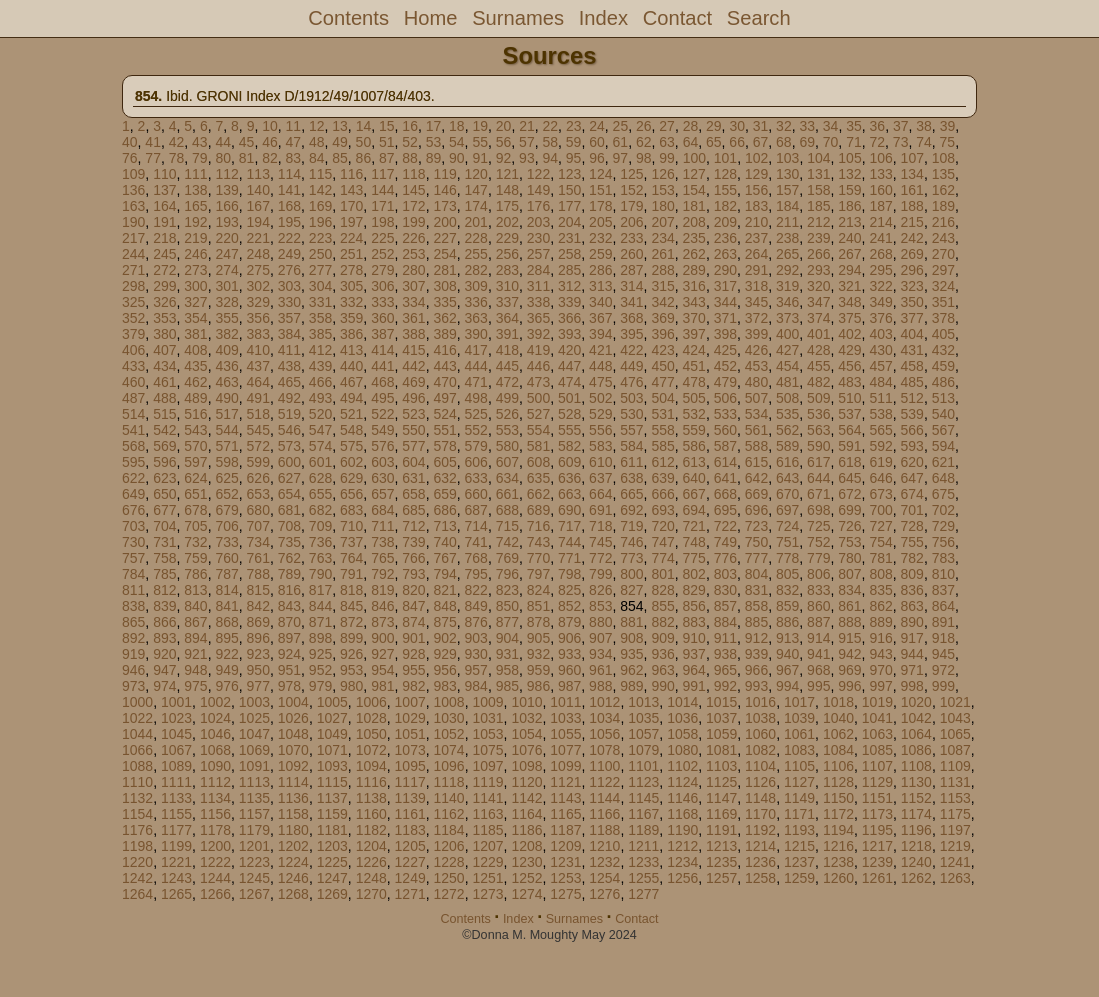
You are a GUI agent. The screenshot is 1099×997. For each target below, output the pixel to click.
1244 (215, 878)
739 (413, 542)
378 (943, 318)
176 (538, 206)
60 (597, 142)
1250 (449, 878)
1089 (176, 766)
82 (270, 158)
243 (943, 238)
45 (247, 142)
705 (195, 526)
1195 (877, 830)
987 (569, 686)
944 (912, 654)
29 (714, 126)
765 (382, 558)
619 (880, 462)
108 (943, 158)
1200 (215, 846)
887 (818, 622)
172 (413, 206)
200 (444, 222)
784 (133, 574)
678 (195, 510)
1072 (371, 750)
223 (320, 238)
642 (756, 478)
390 (476, 334)
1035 (643, 718)
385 (320, 334)
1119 (487, 782)
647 (912, 478)
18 (457, 126)
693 (662, 510)
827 (631, 590)
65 (714, 142)
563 (818, 430)
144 (382, 190)
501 (569, 398)
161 (912, 190)
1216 (838, 846)
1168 (682, 814)
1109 (955, 766)
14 (364, 126)
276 (289, 270)
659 (444, 494)
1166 (604, 814)
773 (631, 558)
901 (413, 638)
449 (631, 366)
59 (574, 142)
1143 (565, 798)
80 (223, 158)
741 (476, 542)
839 (164, 606)
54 (457, 142)
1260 (838, 878)
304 (320, 286)
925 (320, 654)
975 (195, 686)
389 (444, 334)
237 (756, 238)
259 (600, 254)
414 (382, 350)
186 (849, 206)
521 (351, 414)
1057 (643, 734)
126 (662, 174)
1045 (176, 734)
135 (943, 174)
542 (164, 430)
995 (818, 686)
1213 (721, 846)
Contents (348, 18)
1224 (293, 862)
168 (289, 206)
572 (258, 446)
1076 (526, 750)
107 (912, 158)
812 (164, 590)
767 (444, 558)
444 (476, 366)
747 (662, 542)
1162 (449, 814)
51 (387, 142)
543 (195, 430)
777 (756, 558)
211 (787, 222)
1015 (721, 702)
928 (413, 654)
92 (504, 158)
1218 (916, 846)
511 (880, 398)
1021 (955, 702)
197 (351, 222)
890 (912, 622)
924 (289, 654)
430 (880, 350)
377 (912, 318)
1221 (176, 862)
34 (831, 126)
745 (600, 542)
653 (258, 494)
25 (621, 126)
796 (507, 574)
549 (382, 430)
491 (258, 398)
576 (382, 446)
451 (694, 366)
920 (164, 654)
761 (258, 558)
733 (226, 542)
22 (551, 126)
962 (631, 670)
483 (849, 382)
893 (164, 638)
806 (818, 574)
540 (943, 414)
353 (164, 318)
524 (444, 414)
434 (164, 366)
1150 (838, 798)
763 (320, 558)
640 (694, 478)
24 (597, 126)
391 (507, 334)
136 (133, 190)
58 (550, 142)
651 (195, 494)
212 (818, 222)
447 (569, 366)
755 (912, 542)
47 (294, 142)
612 (662, 462)
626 (258, 478)
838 (133, 606)
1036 (682, 718)
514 (133, 414)
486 (943, 382)
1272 (449, 894)
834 (849, 590)
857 (725, 606)
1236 (760, 862)
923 (258, 654)
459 (943, 366)
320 (818, 286)
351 (943, 302)
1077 (565, 750)
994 (787, 686)
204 (569, 222)
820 (413, 590)
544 (226, 430)
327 (195, 302)
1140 (449, 798)
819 (382, 590)
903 (476, 638)
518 (258, 414)
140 (258, 190)
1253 (565, 878)
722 (725, 526)
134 (912, 174)
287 (631, 270)
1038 (760, 718)
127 (694, 174)
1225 (332, 862)
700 (880, 510)
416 (444, 350)
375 (849, 318)
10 (270, 126)
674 (912, 494)
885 (756, 622)
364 (507, 318)
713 (444, 526)
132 (849, 174)
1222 (215, 862)
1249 (410, 878)
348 (849, 302)
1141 (487, 798)
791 (351, 574)
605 (444, 462)
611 (631, 462)
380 (164, 334)
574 (320, 446)
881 (631, 622)
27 (667, 126)
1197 (955, 830)
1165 (565, 814)
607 (507, 462)
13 (340, 126)
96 (597, 158)
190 (133, 222)
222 (289, 238)
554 (538, 430)
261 (662, 254)
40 (130, 142)
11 (294, 126)
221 (258, 238)
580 (507, 446)
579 (476, 446)
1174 (916, 814)
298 (133, 286)
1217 (877, 846)
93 (527, 158)
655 (320, 494)
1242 (137, 878)
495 (382, 398)
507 (756, 398)
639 (662, 478)
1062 (838, 734)
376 (880, 318)
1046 (215, 734)
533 (725, 414)
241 (880, 238)
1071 (332, 750)
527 (538, 414)
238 (787, 238)
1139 (410, 798)
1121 (565, 782)
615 (756, 462)
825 (569, 590)
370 (694, 318)
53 (434, 142)
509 (818, 398)
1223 (254, 862)
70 (831, 142)
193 (226, 222)
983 (444, 686)
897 (289, 638)
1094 (371, 766)
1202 (293, 846)
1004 (293, 702)
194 (258, 222)
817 (320, 590)
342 (662, 302)
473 (538, 382)
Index (603, 18)
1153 (955, 798)
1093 (332, 766)
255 (476, 254)
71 (854, 142)
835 (880, 590)
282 (476, 270)
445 (507, 366)
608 (538, 462)
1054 (526, 734)
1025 (254, 718)
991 (694, 686)
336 (476, 302)
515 (164, 414)
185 (818, 206)
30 (737, 126)
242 (912, 238)
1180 (293, 830)
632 (444, 478)
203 (538, 222)
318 (756, 286)
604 (413, 462)
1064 (916, 734)
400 (787, 334)
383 (258, 334)
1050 (371, 734)
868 (226, 622)
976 (226, 686)
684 (382, 510)
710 (351, 526)
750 (756, 542)
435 (195, 366)
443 (444, 366)
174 (476, 206)
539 (912, 414)
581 (538, 446)
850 (507, 606)
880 (600, 622)
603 (382, 462)
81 (247, 158)
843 (289, 606)
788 (258, 574)
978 (289, 686)
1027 (332, 718)
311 (538, 286)
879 (569, 622)
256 (507, 254)
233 (631, 238)
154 (694, 190)
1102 (682, 766)
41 (153, 142)
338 (538, 302)
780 (849, 558)
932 (538, 654)
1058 (682, 734)
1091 (254, 766)
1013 (643, 702)
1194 (838, 830)
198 (382, 222)
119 (444, 174)
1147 (721, 798)
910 (694, 638)
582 (569, 446)
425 (725, 350)
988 (600, 686)
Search (759, 18)
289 (694, 270)
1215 (799, 846)
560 (725, 430)
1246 (293, 878)
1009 (487, 702)
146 (444, 190)
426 (756, 350)
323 (912, 286)
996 (849, 686)
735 (289, 542)
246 (195, 254)
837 (943, 590)
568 (133, 446)
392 (538, 334)
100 (694, 158)
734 (258, 542)
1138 (371, 798)
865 (133, 622)
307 (413, 286)
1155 (176, 814)
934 (600, 654)
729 (943, 526)
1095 (410, 766)
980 (351, 686)
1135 (254, 798)
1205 (410, 846)
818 (351, 590)
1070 (293, 750)
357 (289, 318)
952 (320, 670)
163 (133, 206)
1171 (799, 814)
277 (320, 270)
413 (351, 350)
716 (538, 526)
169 (320, 206)
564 (849, 430)
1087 (955, 750)
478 (694, 382)
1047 (254, 734)
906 (569, 638)
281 (444, 270)
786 (195, 574)
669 (756, 494)
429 (849, 350)
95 (574, 158)
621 (943, 462)
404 (912, 334)
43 (200, 142)
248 (258, 254)
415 (413, 350)
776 (725, 558)
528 (569, 414)
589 (787, 446)
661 (507, 494)
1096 (449, 766)
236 (725, 238)
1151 (877, 798)
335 (444, 302)
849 (476, 606)
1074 (449, 750)
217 (133, 238)
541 (133, 430)
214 (880, 222)
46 (270, 142)
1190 (682, 830)
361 (413, 318)
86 (364, 158)
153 (662, 190)
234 (662, 238)
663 (569, 494)
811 (133, 590)
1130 (916, 782)
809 (912, 574)
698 (818, 510)
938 (725, 654)
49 (340, 142)
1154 (137, 814)
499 (507, 398)
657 (382, 494)
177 (569, 206)
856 (694, 606)
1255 (643, 878)
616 (787, 462)
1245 (254, 878)
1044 (137, 734)
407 (164, 350)
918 (943, 638)
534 (756, 414)
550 (413, 430)
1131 (955, 782)
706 (226, 526)
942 (849, 654)
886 (787, 622)
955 (413, 670)
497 (444, 398)
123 (569, 174)
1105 (799, 766)
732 (195, 542)
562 (787, 430)
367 (600, 318)
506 (725, 398)
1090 (215, 766)
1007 (410, 702)
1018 (838, 702)
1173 (877, 814)
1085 (877, 750)
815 (258, 590)
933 (569, 654)
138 (195, 190)
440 (351, 366)
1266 (215, 894)
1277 (643, 894)
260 (631, 254)
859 (787, 606)
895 (226, 638)
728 (912, 526)
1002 (215, 702)
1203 (332, 846)
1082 (760, 750)
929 (444, 654)
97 (621, 158)
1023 (176, 718)
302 (258, 286)
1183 (410, 830)
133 (880, 174)
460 (133, 382)
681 (289, 510)
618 (849, 462)
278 (351, 270)
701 (912, 510)
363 (476, 318)
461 (164, 382)
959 (538, 670)
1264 (137, 894)
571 (226, 446)
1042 (916, 718)
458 (912, 366)
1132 (137, 798)
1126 (760, 782)
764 (351, 558)
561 (756, 430)
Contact (677, 18)
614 (725, 462)
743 (538, 542)
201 (476, 222)
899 (351, 638)
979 (320, 686)
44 (223, 142)
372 (756, 318)
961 (600, 670)
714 (476, 526)
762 (289, 558)
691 (600, 510)
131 (818, 174)
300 (195, 286)
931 (507, 654)
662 (538, 494)
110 (164, 174)
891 (943, 622)
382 (226, 334)
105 (849, 158)
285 (569, 270)
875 (444, 622)
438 (289, 366)
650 (164, 494)
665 (631, 494)
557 (631, 430)
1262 (916, 878)
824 (538, 590)
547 (320, 430)
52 (410, 142)
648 (943, 478)
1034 (604, 718)
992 (725, 686)
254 (444, 254)
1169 (721, 814)
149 (538, 190)
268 (880, 254)
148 (507, 190)
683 (351, 510)
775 (694, 558)
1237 (799, 862)
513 (943, 398)
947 (164, 670)
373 (787, 318)
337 (507, 302)
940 (787, 654)
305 (351, 286)
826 (600, 590)
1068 (215, 750)
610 (600, 462)
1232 (604, 862)
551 (444, 430)
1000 (137, 702)
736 (320, 542)
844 (320, 606)
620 (912, 462)
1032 (526, 718)
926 (351, 654)
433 (133, 366)
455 (818, 366)
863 (912, 606)
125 (631, 174)
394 (600, 334)
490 (226, 398)
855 (662, 606)
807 (849, 574)
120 (476, 174)
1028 (371, 718)
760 (226, 558)
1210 (604, 846)
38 (924, 126)
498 (476, 398)
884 (725, 622)
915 (849, 638)
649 (133, 494)
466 (320, 382)
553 (507, 430)
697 (787, 510)
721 (694, 526)
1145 (643, 798)
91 (480, 158)
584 (631, 446)
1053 (487, 734)
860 (818, 606)
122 (538, 174)
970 (880, 670)
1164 (526, 814)
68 (784, 142)
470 (444, 382)
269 (912, 254)
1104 (760, 766)
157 (787, 190)
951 (289, 670)
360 (382, 318)
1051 (410, 734)
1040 (838, 718)
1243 (176, 878)
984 (476, 686)
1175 (955, 814)
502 (600, 398)
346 (787, 302)
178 (600, 206)
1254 (604, 878)
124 (600, 174)
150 (569, 190)
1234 (682, 862)
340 (600, 302)
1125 (721, 782)
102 (756, 158)
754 (880, 542)
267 (849, 254)
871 (320, 622)
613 (694, 462)
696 (756, 510)
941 (818, 654)
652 (226, 494)
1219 (955, 846)
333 (382, 302)
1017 (799, 702)
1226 (371, 862)
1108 (916, 766)
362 (444, 318)
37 (901, 126)
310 (507, 286)
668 (725, 494)
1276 (604, 894)
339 (569, 302)
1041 (877, 718)
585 (662, 446)
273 (195, 270)
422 (631, 350)
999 (943, 686)
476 (631, 382)
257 (538, 254)
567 (943, 430)
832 (787, 590)
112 (226, 174)
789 (289, 574)
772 (600, 558)
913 (787, 638)
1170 (760, 814)
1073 (410, 750)
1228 (449, 862)
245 (164, 254)
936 (662, 654)
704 (164, 526)
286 (600, 270)
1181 (332, 830)
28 (691, 126)
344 (725, 302)
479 (725, 382)
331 (320, 302)
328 (226, 302)
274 (226, 270)
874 (413, 622)
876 (476, 622)
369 (662, 318)
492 (289, 398)
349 (880, 302)
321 (849, 286)
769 (507, 558)
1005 (332, 702)
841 (226, 606)
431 (912, 350)
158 (818, 190)
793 (413, 574)
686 (444, 510)
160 (880, 190)
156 (756, 190)
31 (761, 126)
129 (756, 174)
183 (756, 206)
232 (600, 238)
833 (818, 590)
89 (434, 158)
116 (351, 174)
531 (662, 414)
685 (413, 510)
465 (289, 382)
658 (413, 494)
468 (382, 382)
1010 (526, 702)
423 (662, 350)
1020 (916, 702)
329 (258, 302)
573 (289, 446)
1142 (526, 798)
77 (153, 158)
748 (694, 542)
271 (133, 270)
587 (725, 446)
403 (880, 334)
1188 (604, 830)
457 (880, 366)
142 (320, 190)
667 (694, 494)
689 (538, 510)
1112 (215, 782)
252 (382, 254)
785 (164, 574)
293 (818, 270)
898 (320, 638)
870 (289, 622)
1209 (565, 846)
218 (164, 238)
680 (258, 510)
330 (289, 302)
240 (849, 238)
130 (787, 174)
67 (761, 142)
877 (507, 622)
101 (725, 158)
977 (258, 686)
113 (258, 174)
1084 (838, 750)
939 (756, 654)
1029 (410, 718)
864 (943, 606)
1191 (721, 830)
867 (195, 622)
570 (195, 446)
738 (382, 542)
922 (226, 654)
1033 (565, 718)
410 (258, 350)
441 (382, 366)
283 (507, 270)
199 (413, 222)
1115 (332, 782)
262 (694, 254)
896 (258, 638)
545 (258, 430)
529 (600, 414)
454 (787, 366)
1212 (682, 846)
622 (133, 478)
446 (538, 366)
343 (694, 302)
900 (382, 638)
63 (667, 142)
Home (431, 18)
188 (912, 206)
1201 (254, 846)
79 (200, 158)
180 (662, 206)
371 (725, 318)
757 (133, 558)
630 (382, 478)
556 (600, 430)
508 (787, 398)
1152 (916, 798)
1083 (799, 750)
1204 (371, 846)
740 (444, 542)
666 (662, 494)
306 (382, 286)
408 (195, 350)
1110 (137, 782)
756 (943, 542)
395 (631, 334)
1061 (799, 734)
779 (818, 558)
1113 (254, 782)
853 (600, 606)
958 (507, 670)
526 (507, 414)
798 (569, 574)
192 (195, 222)
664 (600, 494)
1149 (799, 798)
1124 (682, 782)
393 (569, 334)
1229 (487, 862)
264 (756, 254)
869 (258, 622)
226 (413, 238)
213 (849, 222)
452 (725, 366)
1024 (215, 718)
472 (507, 382)
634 (507, 478)
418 (507, 350)
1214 (760, 846)
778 (787, 558)
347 (818, 302)
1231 (565, 862)
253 (413, 254)
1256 (682, 878)
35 (854, 126)
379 (133, 334)
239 (818, 238)
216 (943, 222)
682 (320, 510)
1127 (799, 782)
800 (631, 574)
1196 (916, 830)
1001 (176, 702)
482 (818, 382)
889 (880, 622)
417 (476, 350)
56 (504, 142)
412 (320, 350)
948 (195, 670)
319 (787, 286)
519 (289, 414)
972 (943, 670)
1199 (176, 846)
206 (631, 222)
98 (644, 158)
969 (849, 670)
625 (226, 478)
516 (195, 414)
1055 (565, 734)
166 (226, 206)
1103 (721, 766)
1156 (215, 814)
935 (631, 654)
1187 (565, 830)
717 (569, 526)
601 (320, 462)
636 (569, 478)
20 (504, 126)
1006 (371, 702)
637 (600, 478)
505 (694, 398)
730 (133, 542)
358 (320, 318)
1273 (487, 894)
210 (756, 222)
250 (320, 254)
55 (480, 142)
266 (818, 254)
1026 (293, 718)
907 (600, 638)
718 (600, 526)
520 (320, 414)
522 (382, 414)
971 (912, 670)
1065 (955, 734)
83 (294, 158)
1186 (526, 830)
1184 (449, 830)
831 (756, 590)
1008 (449, 702)
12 (317, 126)
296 (912, 270)
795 (476, 574)
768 (476, 558)
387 (382, 334)
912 (756, 638)
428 (818, 350)
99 (667, 158)
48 (317, 142)
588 (756, 446)
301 (226, 286)
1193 (799, 830)
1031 (487, 718)
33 (807, 126)
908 (631, 638)
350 (912, 302)
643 (787, 478)
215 (912, 222)
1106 (838, 766)
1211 (643, 846)
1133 (176, 798)
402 (849, 334)
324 (943, 286)
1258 (760, 878)
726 (849, 526)
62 (644, 142)
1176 (137, 830)
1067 (176, 750)
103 (787, 158)
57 (527, 142)
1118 (449, 782)
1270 (371, 894)
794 (444, 574)
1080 (682, 750)
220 (226, 238)
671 (818, 494)
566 (912, 430)
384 (289, 334)
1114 (293, 782)
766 (413, 558)
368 (631, 318)
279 (382, 270)
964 (694, 670)
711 (382, 526)
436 (226, 366)
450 (662, 366)
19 (480, 126)
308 (444, 286)
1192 (760, 830)
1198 (137, 846)
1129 (877, 782)
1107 (877, 766)
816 (289, 590)
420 (569, 350)
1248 (371, 878)
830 (725, 590)
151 (600, 190)
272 (164, 270)
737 (351, 542)
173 (444, 206)
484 (880, 382)
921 (195, 654)
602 (351, 462)
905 (538, 638)
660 (476, 494)
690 (569, 510)
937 (694, 654)
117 (382, 174)
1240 (916, 862)
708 (289, 526)
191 (164, 222)
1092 (293, 766)
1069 (254, 750)
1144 (604, 798)
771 (569, 558)
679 (226, 510)
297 (943, 270)
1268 (293, 894)
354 (195, 318)
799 (600, 574)
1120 (526, 782)
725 (818, 526)
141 (289, 190)
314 (631, 286)
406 (133, 350)
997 (880, 686)
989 (631, 686)
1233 (643, 862)
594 (943, 446)
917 (912, 638)
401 (818, 334)
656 (351, 494)
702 (943, 510)
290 (725, 270)
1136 (293, 798)
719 (631, 526)
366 (569, 318)
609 (569, 462)
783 (943, 558)
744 (569, 542)
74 (924, 142)
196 (320, 222)
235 (694, 238)
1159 (332, 814)
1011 (565, 702)
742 (507, 542)
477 (662, 382)
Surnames (518, 18)
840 (195, 606)
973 (133, 686)
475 (600, 382)
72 (878, 142)
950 (258, 670)
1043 (955, 718)
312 (569, 286)
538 (880, 414)
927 (382, 654)
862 (880, 606)
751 (787, 542)
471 (476, 382)
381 (195, 334)
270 (943, 254)
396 (662, 334)
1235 (721, 862)
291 (756, 270)
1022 (137, 718)
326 (164, 302)
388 (413, 334)
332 (351, 302)
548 (351, 430)
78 (177, 158)
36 (878, 126)
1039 (799, 718)
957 (476, 670)
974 (164, 686)
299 (164, 286)
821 (444, 590)
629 (351, 478)
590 (818, 446)
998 (912, 686)
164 (164, 206)
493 (320, 398)
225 (382, 238)
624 (195, 478)
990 (662, 686)
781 (880, 558)
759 (195, 558)
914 (818, 638)
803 (725, 574)
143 (351, 190)
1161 (410, 814)
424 (694, 350)
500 (538, 398)
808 (880, 574)
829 (694, 590)
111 (195, 174)
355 (226, 318)
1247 (332, 878)
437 (258, 366)
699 (849, 510)
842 (258, 606)
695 (725, 510)
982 (413, 686)
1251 (487, 878)
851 (538, 606)
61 (621, 142)
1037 (721, 718)
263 (725, 254)
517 (226, 414)
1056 (604, 734)
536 (818, 414)
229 (507, 238)
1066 (137, 750)
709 (320, 526)
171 (382, 206)
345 (756, 302)
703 (133, 526)
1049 (332, 734)
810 (943, 574)
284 (538, 270)
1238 (838, 862)
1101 (643, 766)
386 (351, 334)
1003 (254, 702)
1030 (449, 718)
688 (507, 510)
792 (382, 574)
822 (476, 590)
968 (818, 670)
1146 (682, 798)
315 (662, 286)
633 (476, 478)
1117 (410, 782)
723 (756, 526)
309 (476, 286)
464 (258, 382)
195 (289, 222)
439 (320, 366)
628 (320, 478)
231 (569, 238)
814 (226, 590)
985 (507, 686)
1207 (487, 846)
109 (133, 174)
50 (364, 142)
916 (880, 638)
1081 (721, 750)
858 (756, 606)
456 (849, 366)
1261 (877, 878)
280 (413, 270)
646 (880, 478)
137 (164, 190)
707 (258, 526)
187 (880, 206)
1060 (760, 734)
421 (600, 350)
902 (444, 638)
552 (476, 430)
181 (694, 206)
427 (787, 350)
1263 (955, 878)
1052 (449, 734)
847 (413, 606)
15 (387, 126)
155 (725, 190)
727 (880, 526)
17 (434, 126)
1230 (526, 862)
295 (880, 270)
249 (289, 254)
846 (382, 606)
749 (725, 542)
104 (818, 158)
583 (600, 446)
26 (644, 126)
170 (351, 206)
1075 (487, 750)
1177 (176, 830)
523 (413, 414)
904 (507, 638)
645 (849, 478)
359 (351, 318)
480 (756, 382)
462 (195, 382)
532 (694, 414)
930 (476, 654)
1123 (643, 782)
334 (413, 302)
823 (507, 590)
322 (880, 286)
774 (662, 558)
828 (662, 590)
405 (943, 334)
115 (320, 174)
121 (507, 174)
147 (476, 190)
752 (818, 542)
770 (538, 558)
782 (912, 558)
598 (226, 462)
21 (527, 126)
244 (133, 254)
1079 (643, 750)
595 (133, 462)
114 (289, 174)
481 (787, 382)
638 (631, 478)
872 (351, 622)
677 (164, 510)
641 (725, 478)
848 (444, 606)
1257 (721, 878)
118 (413, 174)
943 (880, 654)
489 (195, 398)
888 (849, 622)
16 (410, 126)
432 (943, 350)
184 (787, 206)
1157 (254, 814)
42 (177, 142)
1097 (487, 766)
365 (538, 318)
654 (289, 494)
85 (340, 158)
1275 (565, 894)
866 (164, 622)
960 (569, 670)
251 (351, 254)
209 (725, 222)
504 (662, 398)
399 (756, 334)
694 (694, 510)
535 (787, 414)
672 (849, 494)
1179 (254, 830)
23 (574, 126)
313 (600, 286)
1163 (487, 814)
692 (631, 510)
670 (787, 494)
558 (662, 430)
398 (725, 334)
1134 (215, 798)
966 (756, 670)
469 (413, 382)
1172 (838, 814)
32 (784, 126)
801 (662, 574)
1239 (877, 862)
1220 (137, 862)
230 (538, 238)
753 (849, 542)
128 (725, 174)
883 (694, 622)
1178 (215, 830)
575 (351, 446)
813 (195, 590)
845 (351, 606)
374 (818, 318)
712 (413, 526)
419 (538, 350)
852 (569, 606)
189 (943, 206)
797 (538, 574)
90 (457, 158)
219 (195, 238)
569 (164, 446)
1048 (293, 734)
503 (631, 398)
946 (133, 670)
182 (725, 206)
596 (164, 462)
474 (569, 382)
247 (226, 254)
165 (195, 206)
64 (691, 142)
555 (569, 430)
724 (787, 526)
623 (164, 478)
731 (164, 542)
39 (948, 126)
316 (694, 286)
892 (133, 638)
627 (289, 478)
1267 (254, 894)
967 (787, 670)
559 (694, 430)
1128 (838, 782)
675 (943, 494)
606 (476, 462)
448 (600, 366)
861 (849, 606)
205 (600, 222)
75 (948, 142)
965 (725, 670)
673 (880, 494)
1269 (332, 894)
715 (507, 526)
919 (133, 654)
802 (694, 574)
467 (351, 382)
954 (382, 670)
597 (195, 462)
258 (569, 254)
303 (289, 286)
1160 (371, 814)
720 (662, 526)
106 (880, 158)
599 (258, 462)
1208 (526, 846)
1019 (877, 702)
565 (880, 430)
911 (725, 638)
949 (226, 670)
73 (901, 142)
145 (413, 190)
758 (164, 558)
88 (410, 158)
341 (631, 302)
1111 (176, 782)
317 (725, 286)
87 (387, 158)
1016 (760, 702)
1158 (293, 814)
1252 (526, 878)
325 (133, 302)
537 (849, 414)
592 (880, 446)
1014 (682, 702)
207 (662, 222)
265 (787, 254)
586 (694, 446)
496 (413, 398)
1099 (565, 766)
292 (787, 270)
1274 (526, 894)
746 (631, 542)
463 (226, 382)
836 (912, 590)
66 (737, 142)
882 (662, 622)
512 (912, 398)
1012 (604, 702)
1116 (371, 782)
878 (538, 622)
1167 (643, 814)
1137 (332, 798)
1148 (760, 798)
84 (317, 158)
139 (226, 190)
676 (133, 510)
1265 (176, 894)
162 (943, 190)
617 (818, 462)
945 (943, 654)
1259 (799, 878)
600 (289, 462)
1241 (955, 862)
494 (351, 398)
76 (130, 158)
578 (444, 446)
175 (507, 206)
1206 (449, 846)
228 (476, 238)
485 (912, 382)
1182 (371, 830)
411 (289, 350)
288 (662, 270)
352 (133, 318)
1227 (410, 862)
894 (195, 638)
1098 (526, 766)
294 (849, 270)
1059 (721, 734)
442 (413, 366)
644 (818, 478)
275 (258, 270)
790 (320, 574)
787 (226, 574)
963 (662, 670)
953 (351, 670)
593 (912, 446)
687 (476, 510)
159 (849, 190)
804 (756, 574)
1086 (916, 750)
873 (382, 622)
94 (550, 158)
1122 (604, 782)
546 (289, 430)
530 (631, 414)
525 (476, 414)
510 (849, 398)
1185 (487, 830)
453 (756, 366)
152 (631, 190)
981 (382, 686)
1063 (877, 734)
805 (787, 574)
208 (694, 222)
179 (631, 206)
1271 (410, 894)
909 (662, 638)
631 (413, 478)
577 (413, 446)
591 (849, 446)
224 (351, 238)
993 (756, 686)
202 (507, 222)
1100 (604, 766)
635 (538, 478)
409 (226, 350)
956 (444, 670)
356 (258, 318)
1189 (643, 830)
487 (133, 398)
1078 (604, 750)
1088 (137, 766)
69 (807, 142)
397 (694, 334)
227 (444, 238)
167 (258, 206)
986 (538, 686)
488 (164, 398)
